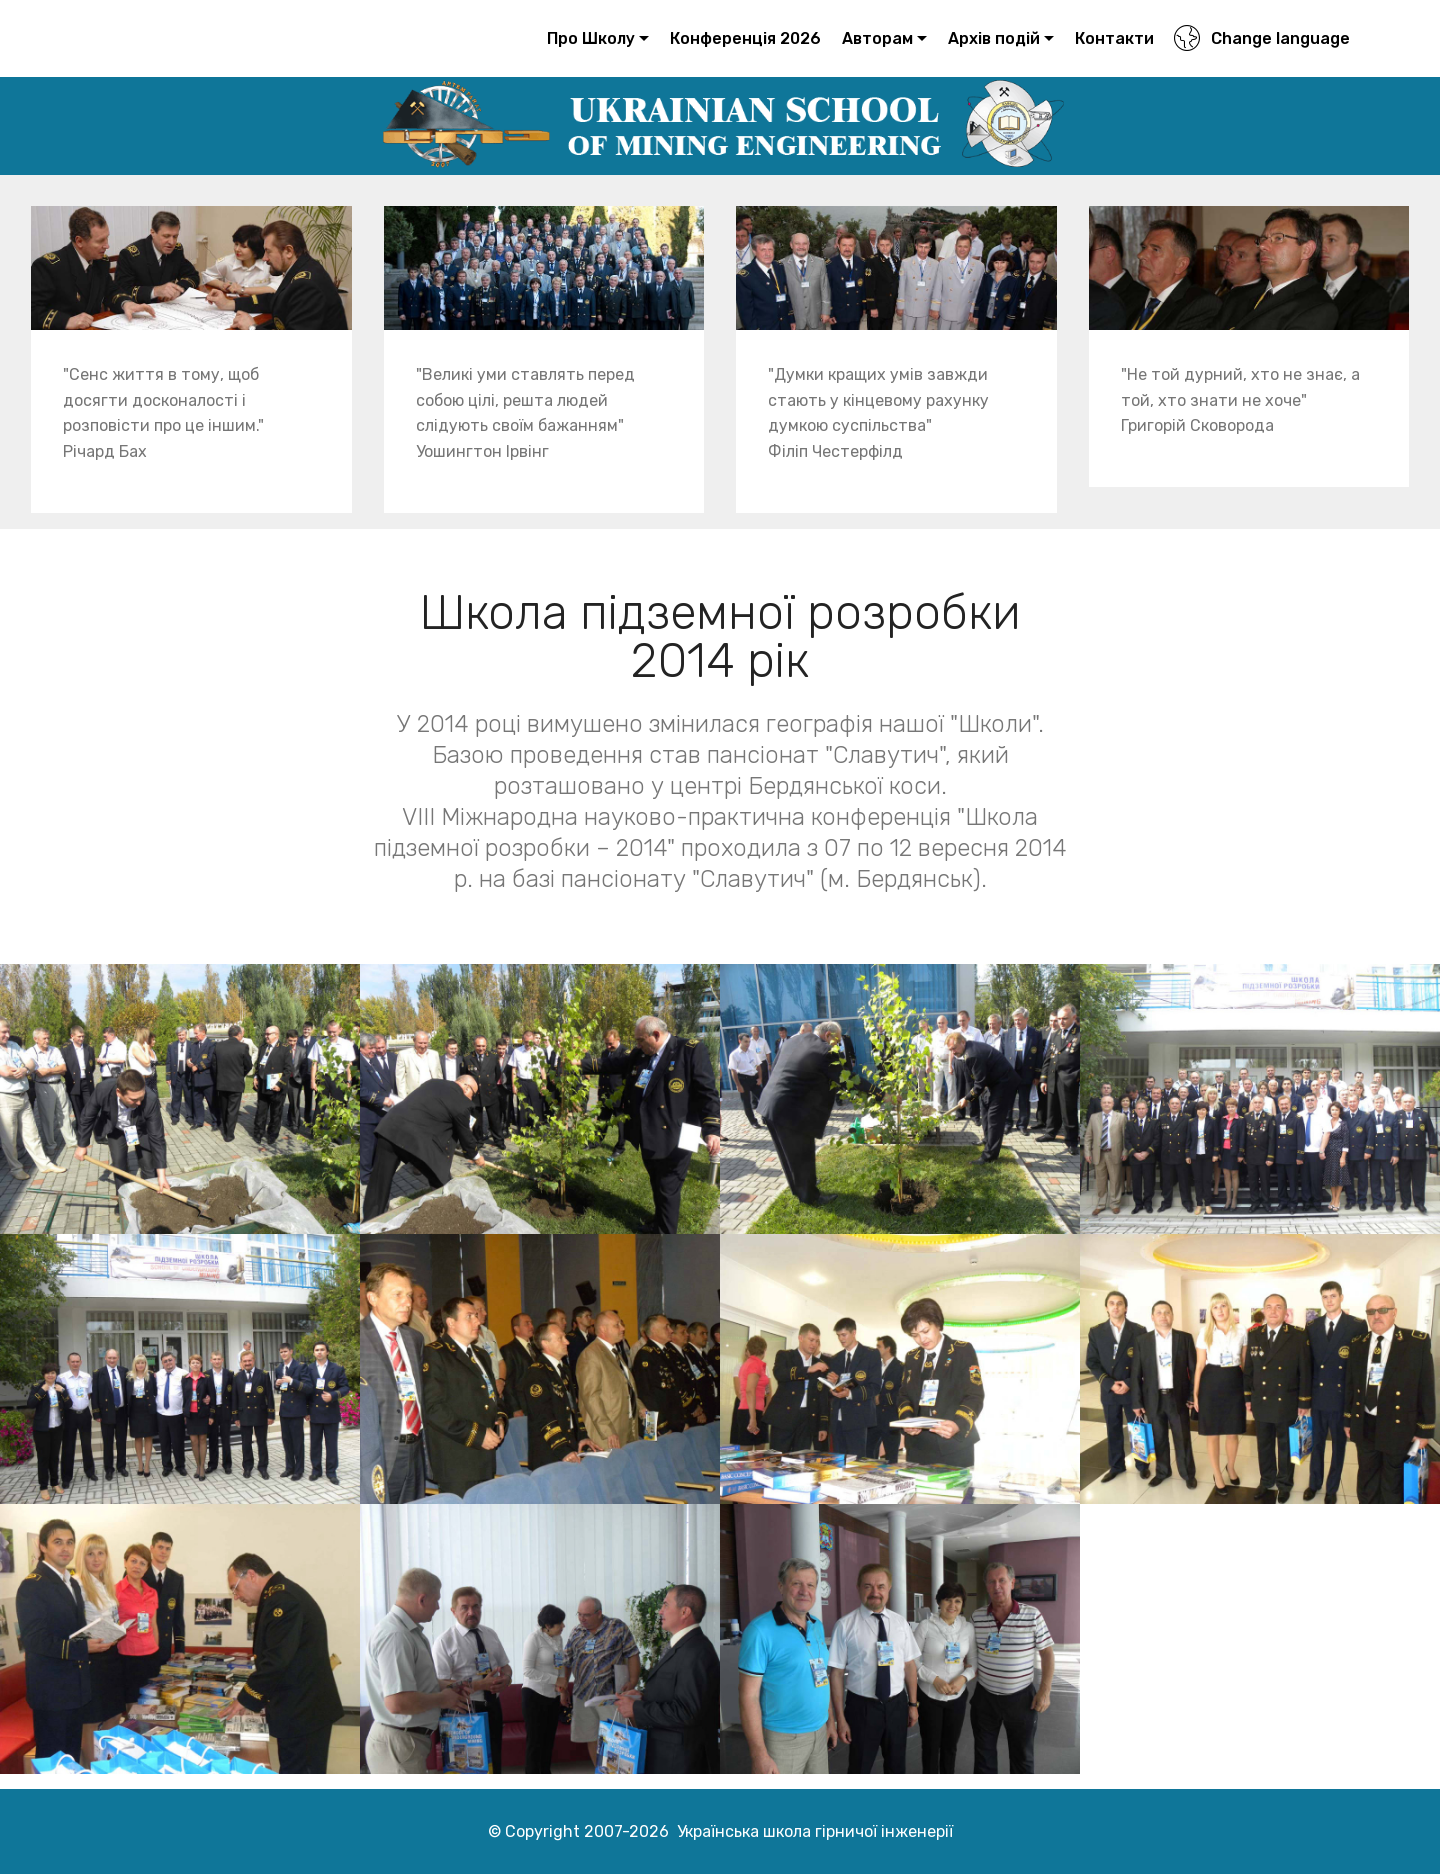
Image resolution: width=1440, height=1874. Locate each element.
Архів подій (994, 38)
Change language (1261, 38)
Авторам (877, 38)
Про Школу (591, 38)
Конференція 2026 (745, 38)
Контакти (1114, 38)
